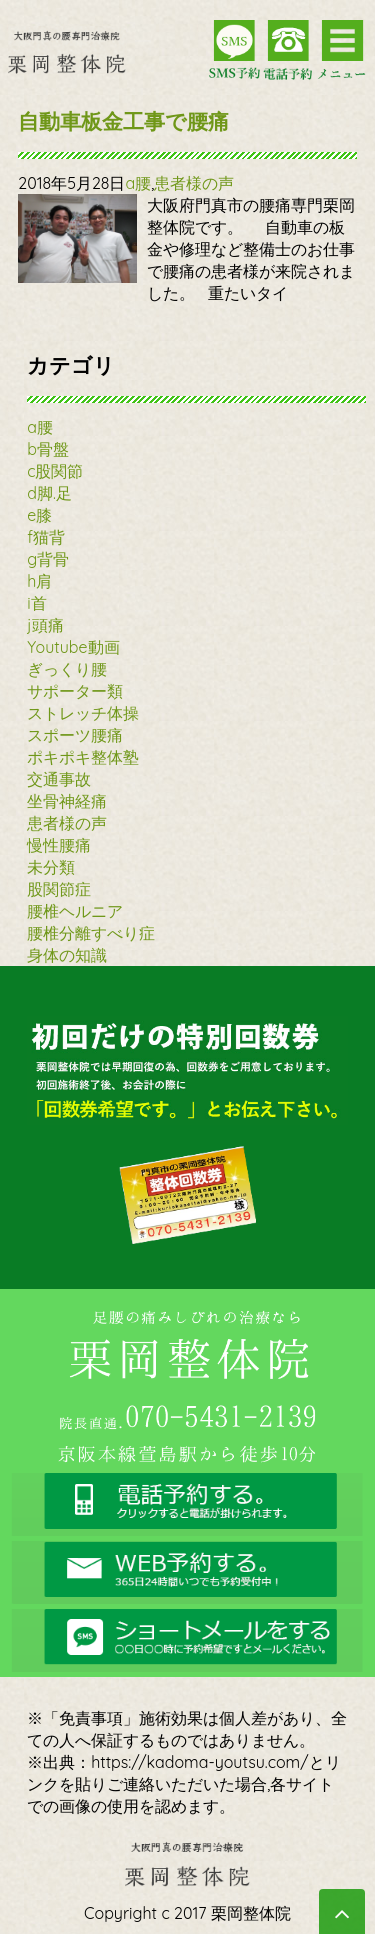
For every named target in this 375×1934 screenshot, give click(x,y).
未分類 (51, 867)
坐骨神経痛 (67, 801)
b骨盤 (48, 449)
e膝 (39, 515)
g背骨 (48, 559)
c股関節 (55, 471)
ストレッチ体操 (83, 713)
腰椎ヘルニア (75, 911)
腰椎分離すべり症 (91, 933)
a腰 (138, 183)
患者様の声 (194, 183)
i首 (36, 603)
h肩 (39, 581)
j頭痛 (45, 625)
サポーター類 (75, 691)
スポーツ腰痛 (75, 735)
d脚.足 (49, 493)
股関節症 (59, 889)
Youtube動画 (73, 647)
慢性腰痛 (59, 845)
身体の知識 (67, 955)
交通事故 (59, 779)
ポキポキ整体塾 (83, 757)
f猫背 (46, 537)
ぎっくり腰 (67, 669)
